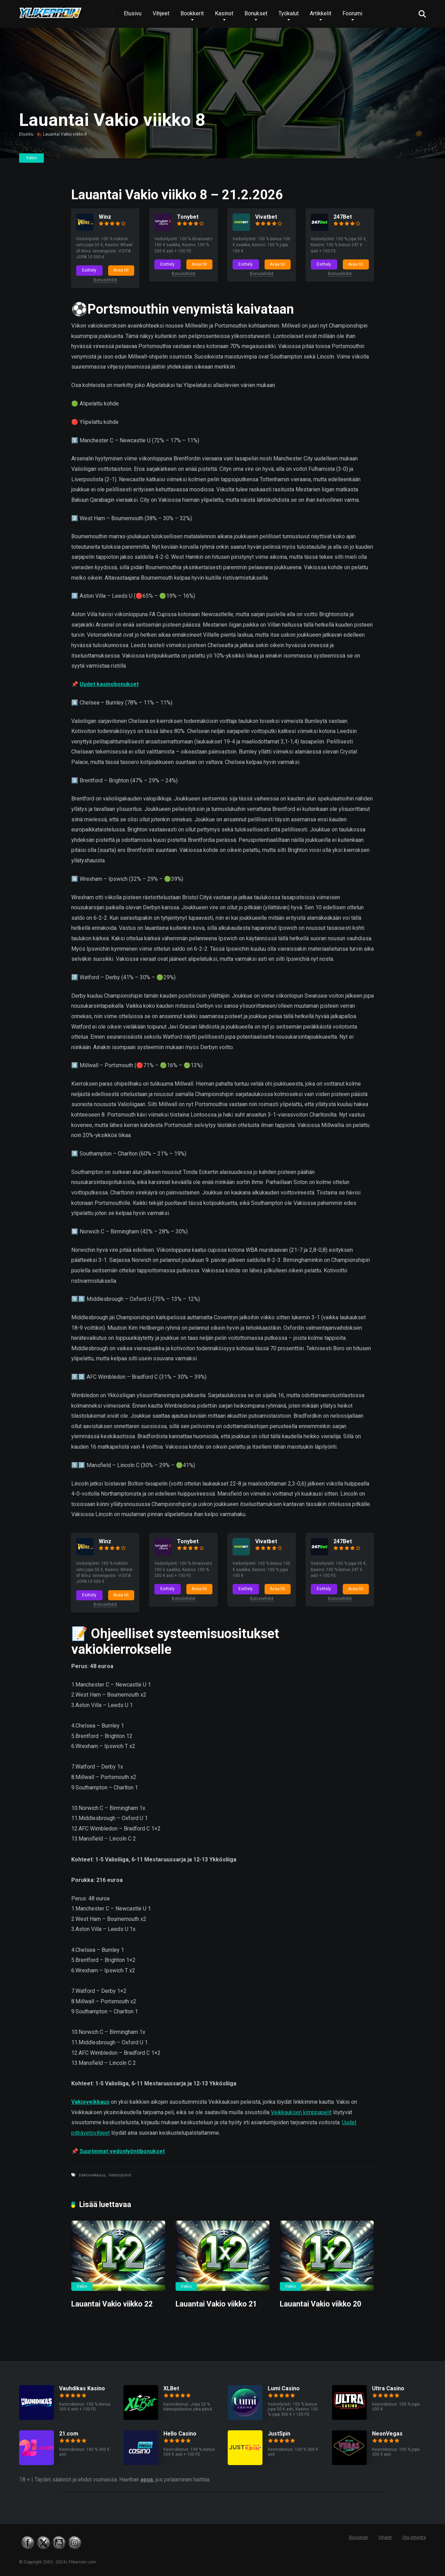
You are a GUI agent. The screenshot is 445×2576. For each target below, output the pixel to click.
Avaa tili (121, 270)
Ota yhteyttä (414, 2538)
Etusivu (132, 13)
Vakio (31, 157)
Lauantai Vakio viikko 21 (216, 2305)
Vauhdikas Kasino (82, 2389)
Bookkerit (192, 13)
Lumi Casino (284, 2389)
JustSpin (279, 2434)
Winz (105, 217)
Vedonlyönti (119, 2176)
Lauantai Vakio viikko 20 (320, 2305)
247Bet (343, 217)
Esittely (89, 270)
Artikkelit (320, 13)
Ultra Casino (388, 2389)
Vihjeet (161, 13)
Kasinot (224, 13)
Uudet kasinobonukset (109, 684)
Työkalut (288, 13)
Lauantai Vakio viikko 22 (112, 2305)
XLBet (171, 2389)
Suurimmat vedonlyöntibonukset (122, 2152)
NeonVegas (387, 2434)
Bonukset (255, 13)
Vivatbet (266, 217)
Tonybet (188, 217)
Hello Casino (179, 2434)
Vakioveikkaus (90, 2103)
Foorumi (352, 13)
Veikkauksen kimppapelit (301, 2113)
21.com (68, 2434)
